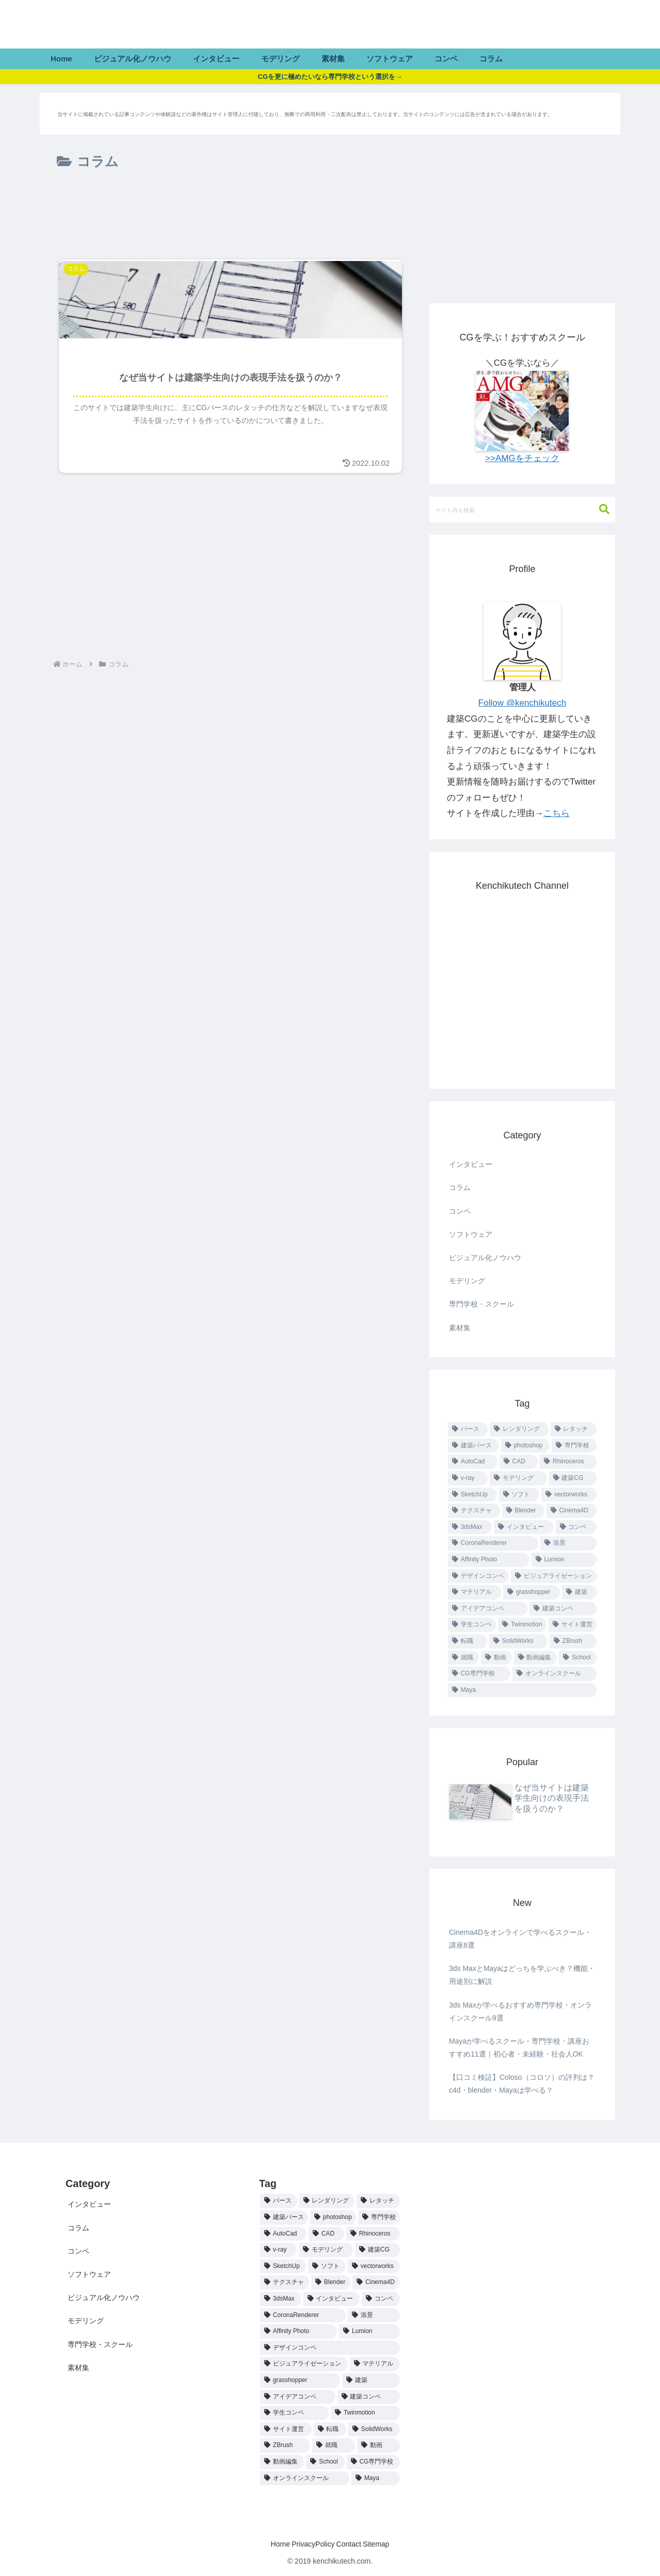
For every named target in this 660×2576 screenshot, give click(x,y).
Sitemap (389, 2544)
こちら (556, 813)
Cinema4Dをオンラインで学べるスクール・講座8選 (520, 1938)
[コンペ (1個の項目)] (576, 1527)
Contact (353, 2544)
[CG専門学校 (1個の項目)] (479, 1674)
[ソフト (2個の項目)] (519, 1495)
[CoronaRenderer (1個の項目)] (493, 1543)
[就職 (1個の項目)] (463, 1658)
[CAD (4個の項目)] (519, 1462)
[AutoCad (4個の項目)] (472, 1462)
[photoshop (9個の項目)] (525, 1446)
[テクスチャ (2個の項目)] (474, 1511)
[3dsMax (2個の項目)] (470, 1527)
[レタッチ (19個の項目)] (574, 1429)
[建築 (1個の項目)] (579, 1592)
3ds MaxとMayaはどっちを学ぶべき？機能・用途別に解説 (522, 1974)
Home (267, 2544)
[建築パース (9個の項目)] (473, 1446)
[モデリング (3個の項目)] (518, 1478)
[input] (522, 510)
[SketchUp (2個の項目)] (472, 1495)
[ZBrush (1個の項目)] (573, 1641)
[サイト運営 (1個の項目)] (573, 1625)
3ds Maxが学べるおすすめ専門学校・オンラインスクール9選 (520, 2011)
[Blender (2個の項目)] (523, 1511)
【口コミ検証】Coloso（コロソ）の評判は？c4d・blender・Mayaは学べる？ (521, 2083)
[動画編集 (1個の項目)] (535, 1658)
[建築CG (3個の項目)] (573, 1478)
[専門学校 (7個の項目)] (574, 1446)
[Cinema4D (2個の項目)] (571, 1511)
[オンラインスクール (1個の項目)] (554, 1674)
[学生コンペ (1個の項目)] (472, 1625)
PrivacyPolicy (308, 2544)
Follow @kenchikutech (522, 703)
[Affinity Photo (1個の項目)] (488, 1560)
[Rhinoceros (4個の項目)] (568, 1462)
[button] (599, 509)
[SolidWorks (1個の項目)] (518, 1641)
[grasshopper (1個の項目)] (531, 1592)
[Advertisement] (230, 216)
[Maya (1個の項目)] (522, 1690)
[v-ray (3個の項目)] (468, 1478)
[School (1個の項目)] (578, 1658)
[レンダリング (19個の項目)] (519, 1429)
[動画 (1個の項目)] (496, 1658)
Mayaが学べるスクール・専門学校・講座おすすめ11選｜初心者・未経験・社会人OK (519, 2047)
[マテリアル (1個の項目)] (474, 1592)
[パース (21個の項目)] (468, 1429)
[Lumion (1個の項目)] (564, 1560)
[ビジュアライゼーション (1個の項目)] (554, 1576)
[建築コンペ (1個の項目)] (563, 1609)
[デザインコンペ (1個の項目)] (478, 1576)
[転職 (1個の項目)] (467, 1641)
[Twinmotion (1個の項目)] (522, 1625)
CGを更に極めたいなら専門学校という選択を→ (330, 76)
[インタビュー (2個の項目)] (523, 1527)
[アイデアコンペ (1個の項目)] (487, 1609)
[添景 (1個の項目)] (568, 1543)
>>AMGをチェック (522, 458)
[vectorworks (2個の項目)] (569, 1495)
